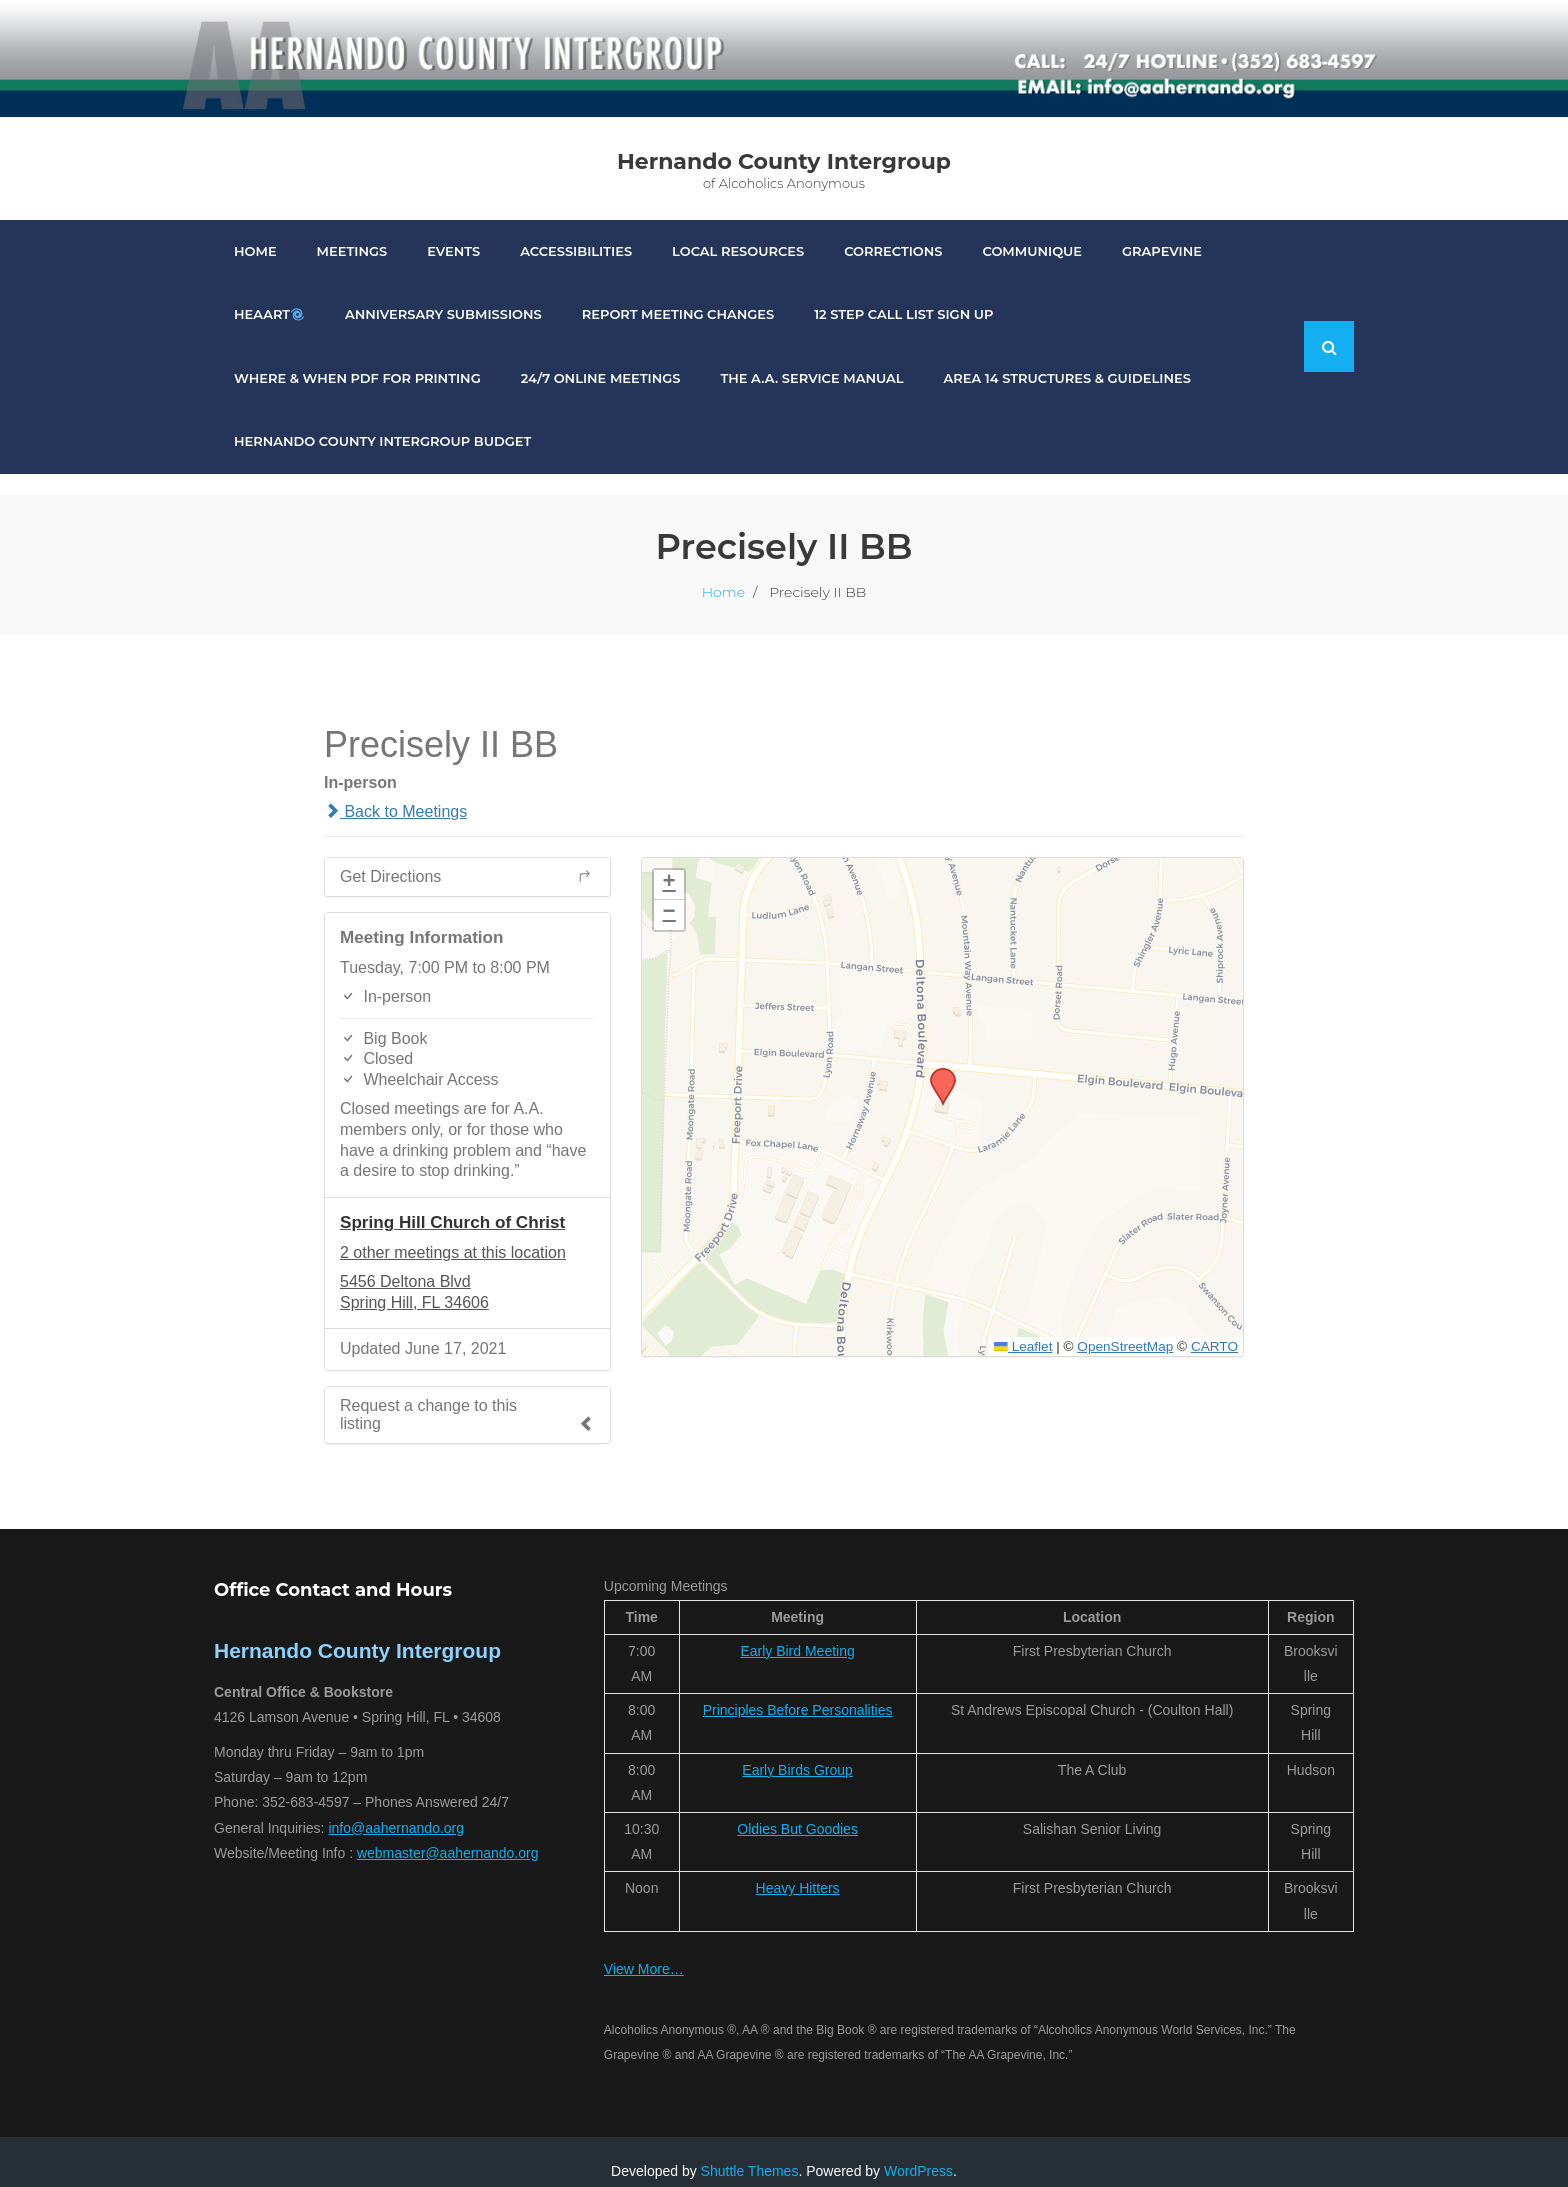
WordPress (918, 2151)
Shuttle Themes (750, 2151)
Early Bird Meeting (797, 1631)
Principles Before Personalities (798, 1690)
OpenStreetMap (1125, 1326)
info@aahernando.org (396, 1808)
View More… (644, 1949)
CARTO (1214, 1326)
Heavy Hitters (798, 1868)
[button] (936, 1054)
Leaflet (1023, 1326)
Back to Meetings (395, 791)
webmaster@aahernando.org (448, 1833)
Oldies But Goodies (797, 1809)
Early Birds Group (797, 1750)
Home (723, 572)
